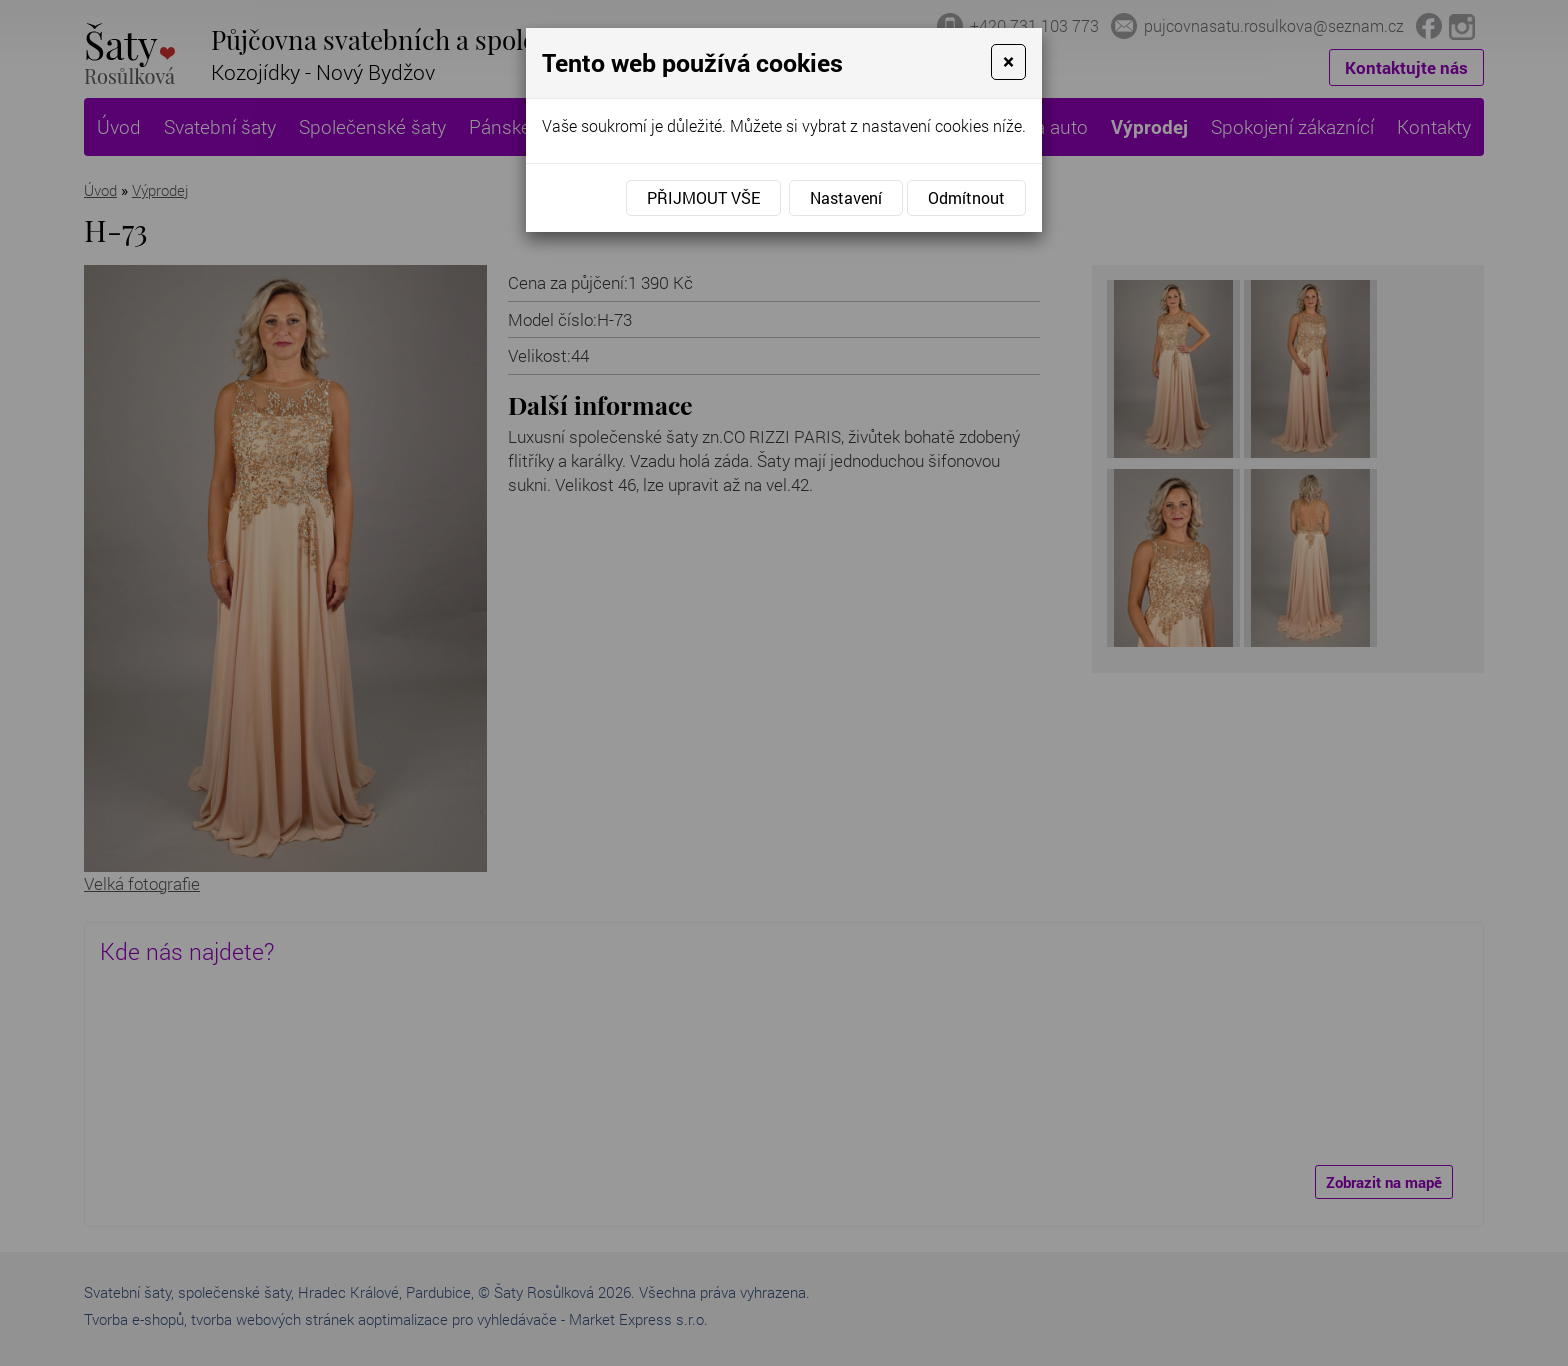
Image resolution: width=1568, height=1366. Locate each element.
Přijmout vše (703, 197)
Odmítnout (966, 197)
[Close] (1008, 62)
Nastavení (846, 197)
